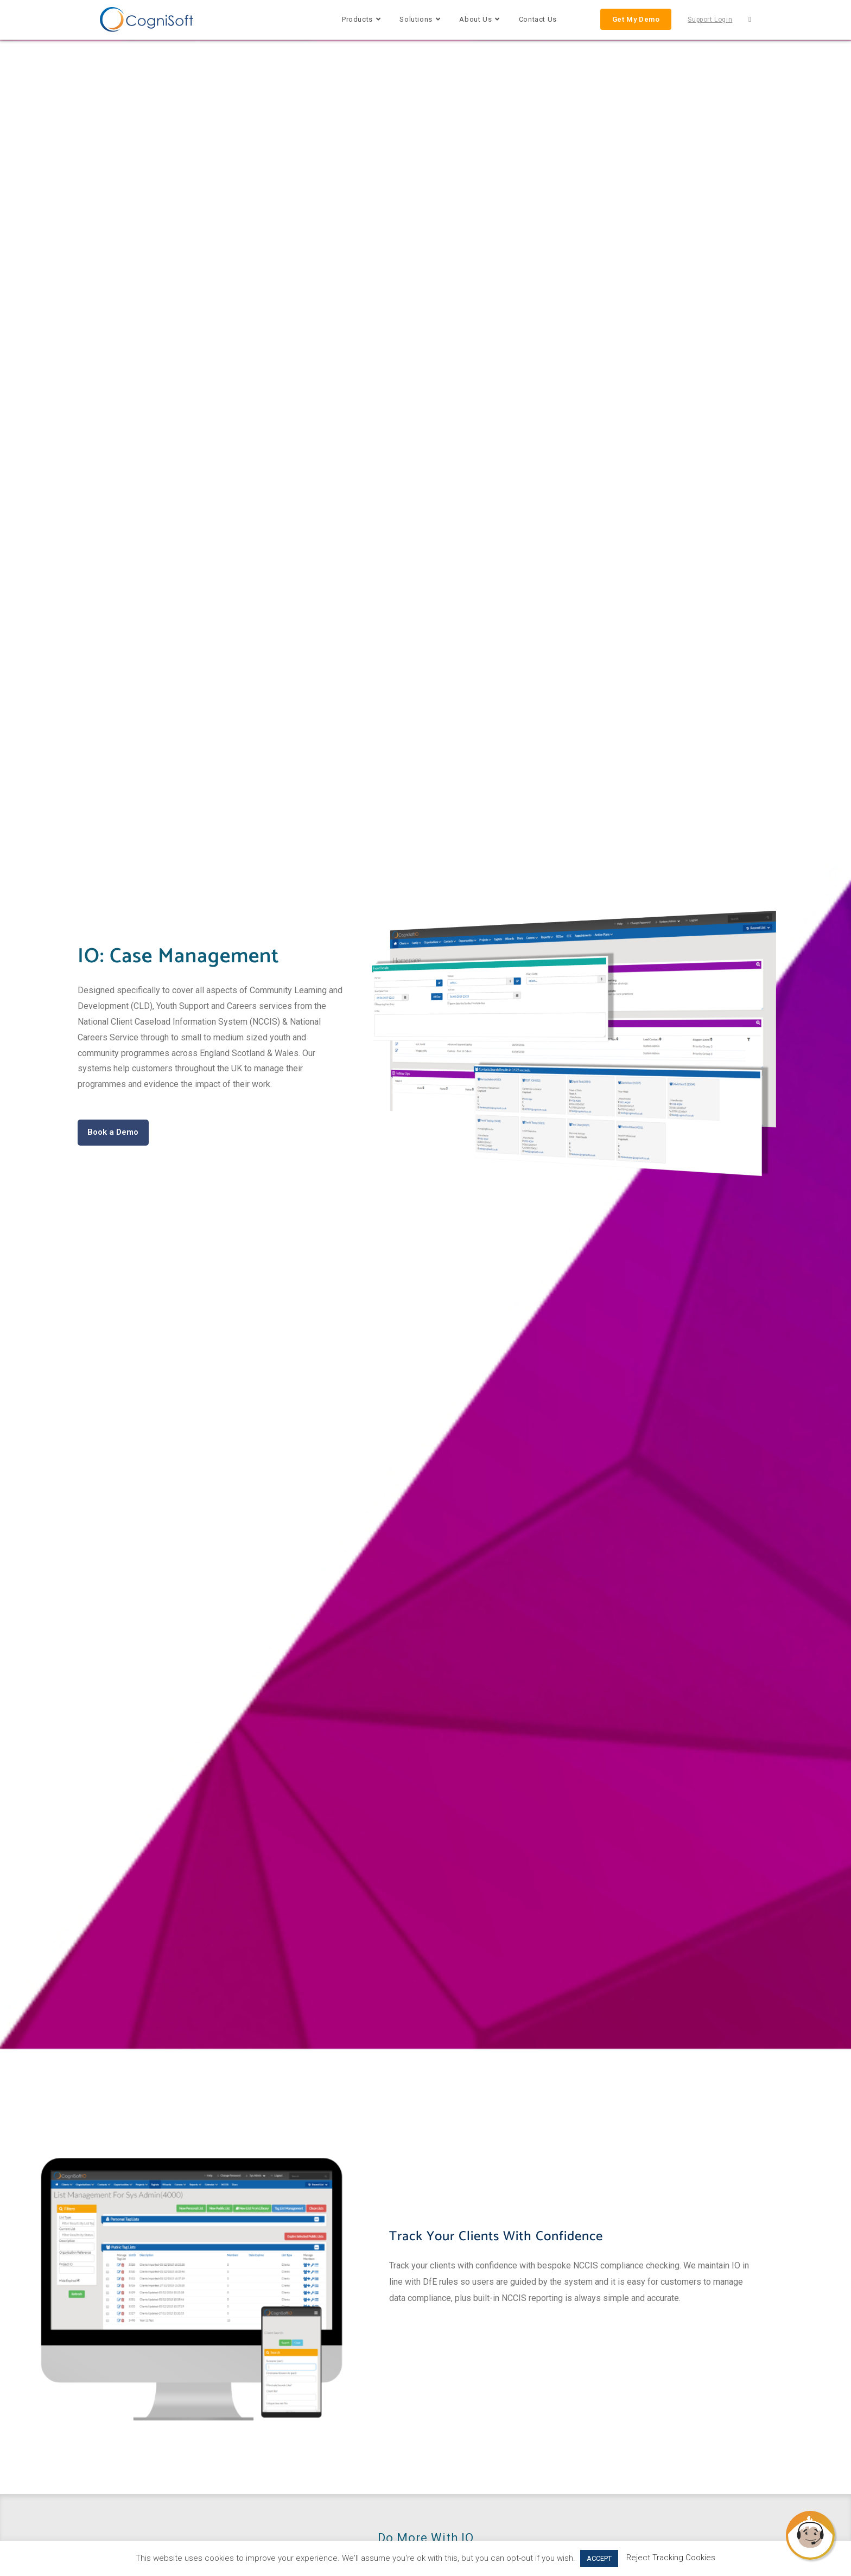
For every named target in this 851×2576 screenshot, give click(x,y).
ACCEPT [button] (599, 2558)
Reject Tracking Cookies (670, 2557)
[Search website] (749, 19)
